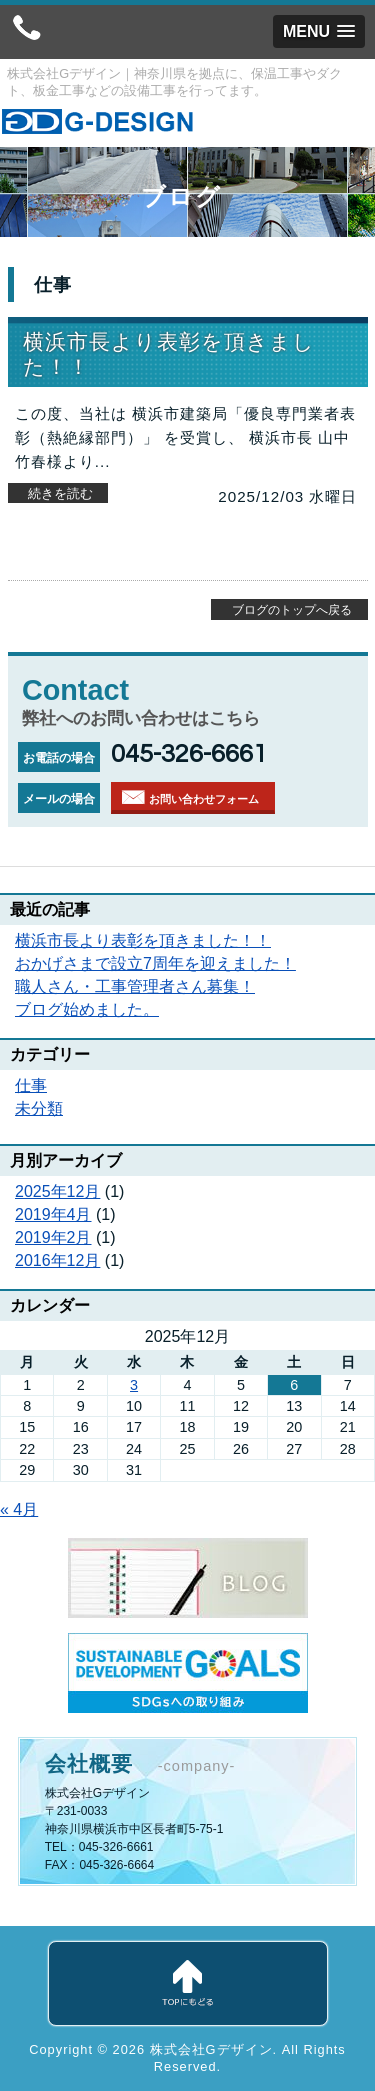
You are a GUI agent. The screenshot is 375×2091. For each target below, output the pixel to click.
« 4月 (19, 1509)
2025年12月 (57, 1191)
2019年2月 (53, 1237)
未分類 (39, 1108)
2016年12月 (57, 1260)
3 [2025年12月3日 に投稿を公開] (134, 1385)
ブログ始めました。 (87, 1009)
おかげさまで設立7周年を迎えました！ (155, 963)
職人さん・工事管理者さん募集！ (135, 986)
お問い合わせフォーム (204, 799)
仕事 (31, 1085)
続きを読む (60, 493)
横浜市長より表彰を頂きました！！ (143, 940)
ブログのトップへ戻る (292, 610)
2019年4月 (53, 1214)
